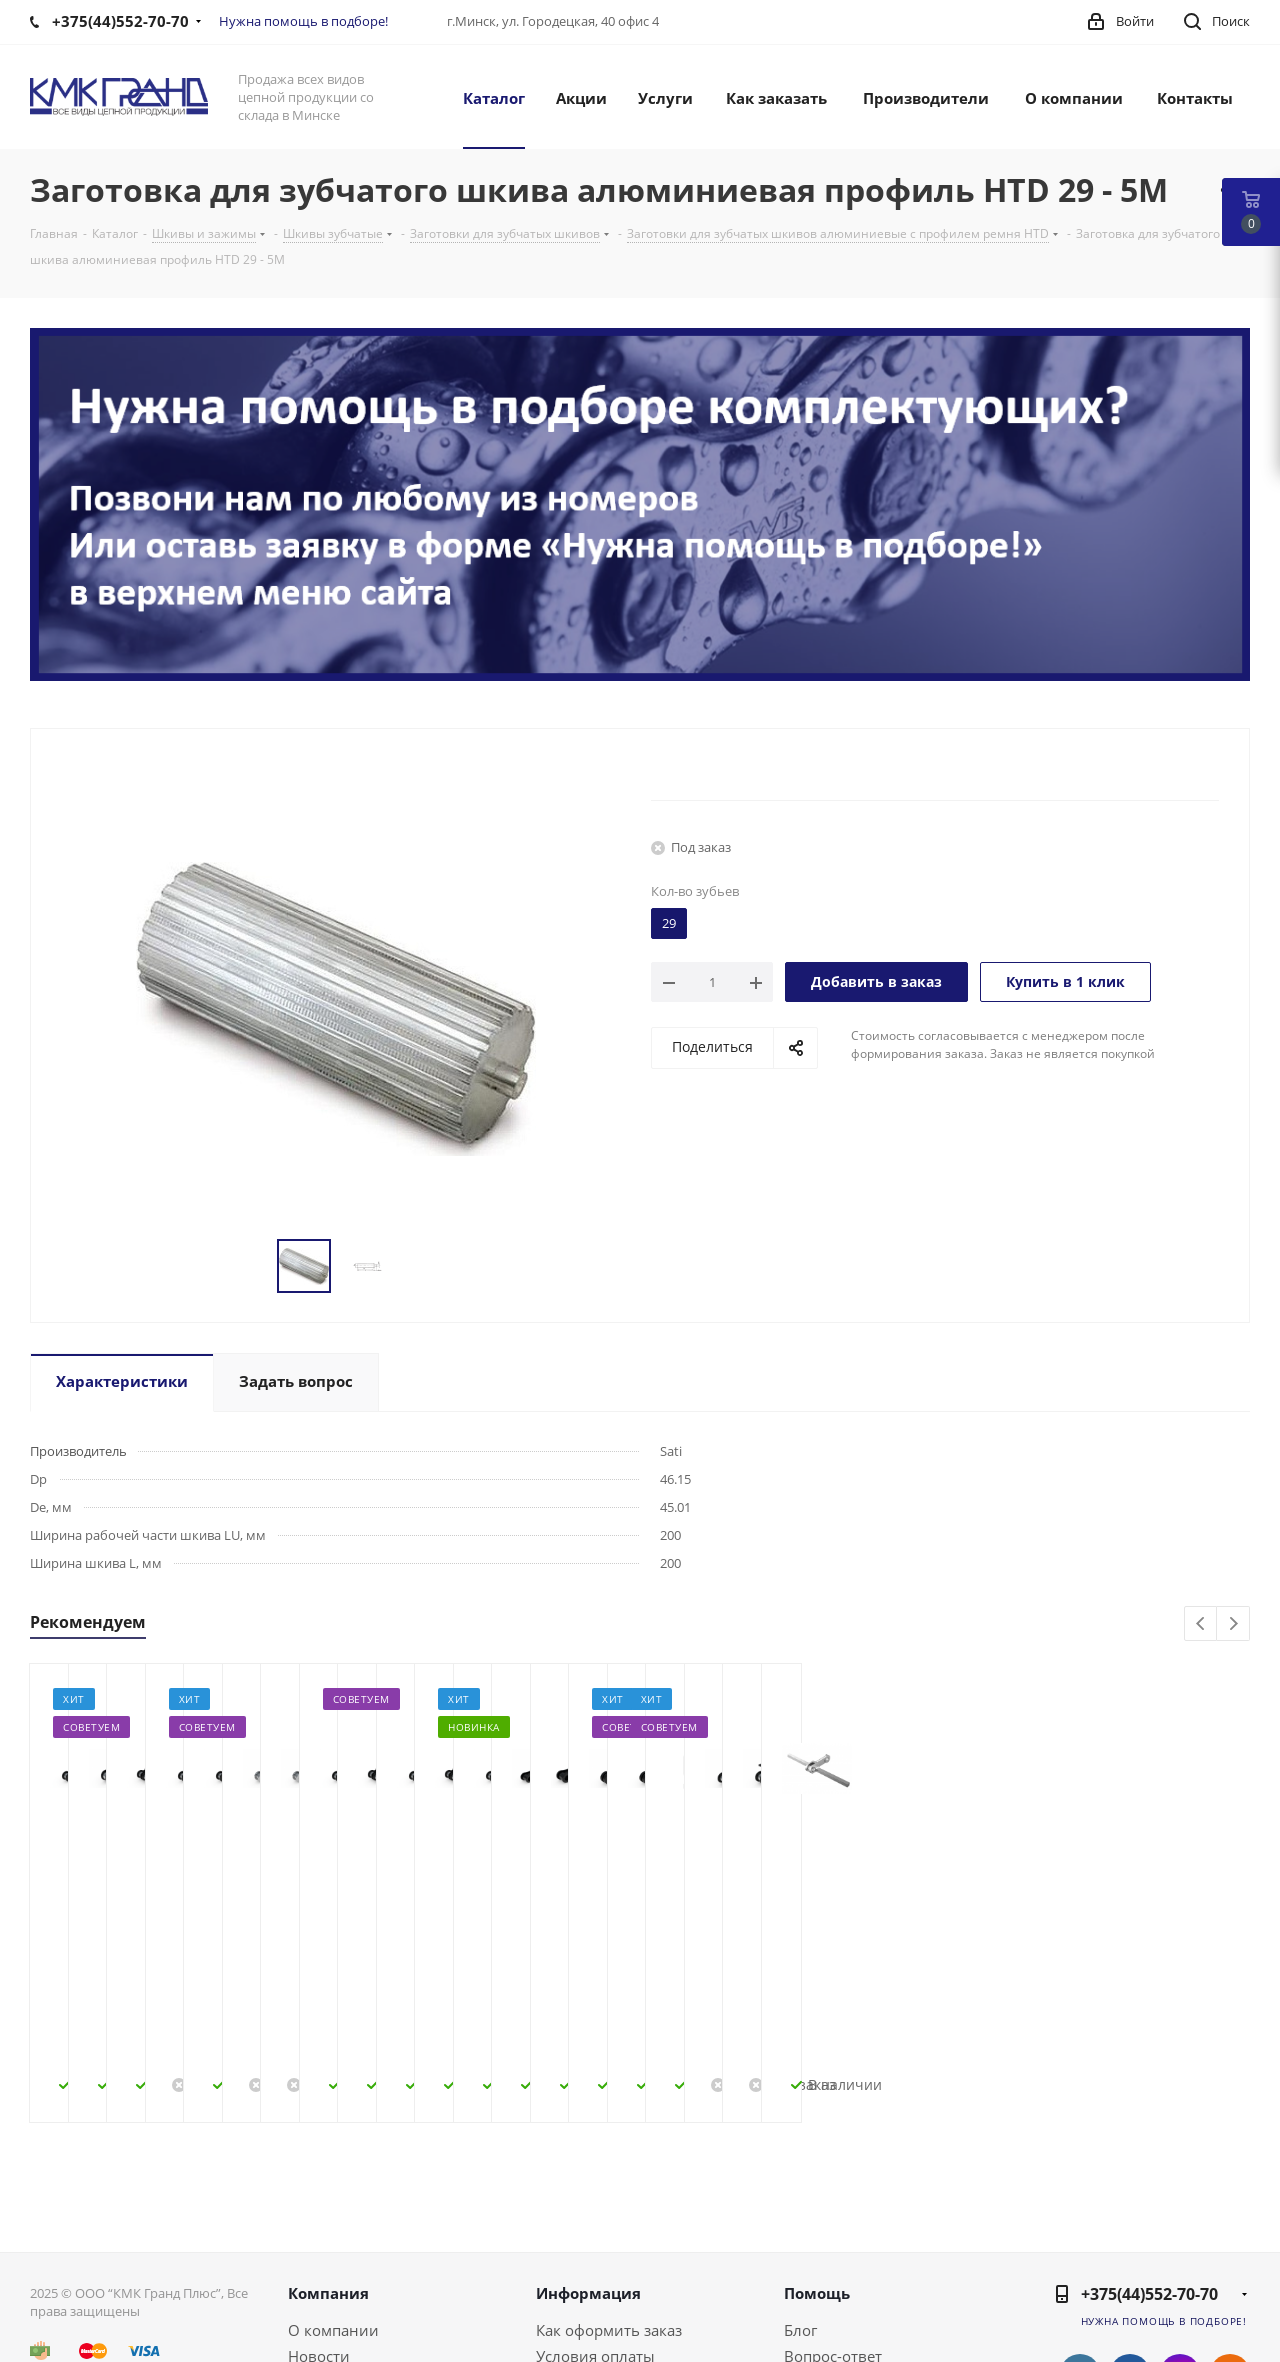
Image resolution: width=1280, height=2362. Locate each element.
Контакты (323, 2242)
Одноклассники (1230, 2234)
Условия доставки (602, 2242)
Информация (588, 2153)
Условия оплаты (595, 2216)
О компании (333, 2190)
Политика (324, 2268)
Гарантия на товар (604, 2268)
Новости (319, 2216)
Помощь (817, 2153)
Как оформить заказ (609, 2190)
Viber (1230, 2284)
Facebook (1130, 2234)
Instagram (1180, 2234)
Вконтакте (1080, 2234)
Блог (800, 2190)
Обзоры (813, 2268)
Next (1233, 1624)
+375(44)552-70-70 (1149, 2154)
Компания (328, 2153)
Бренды (812, 2242)
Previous (1201, 1624)
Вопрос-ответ (833, 2216)
